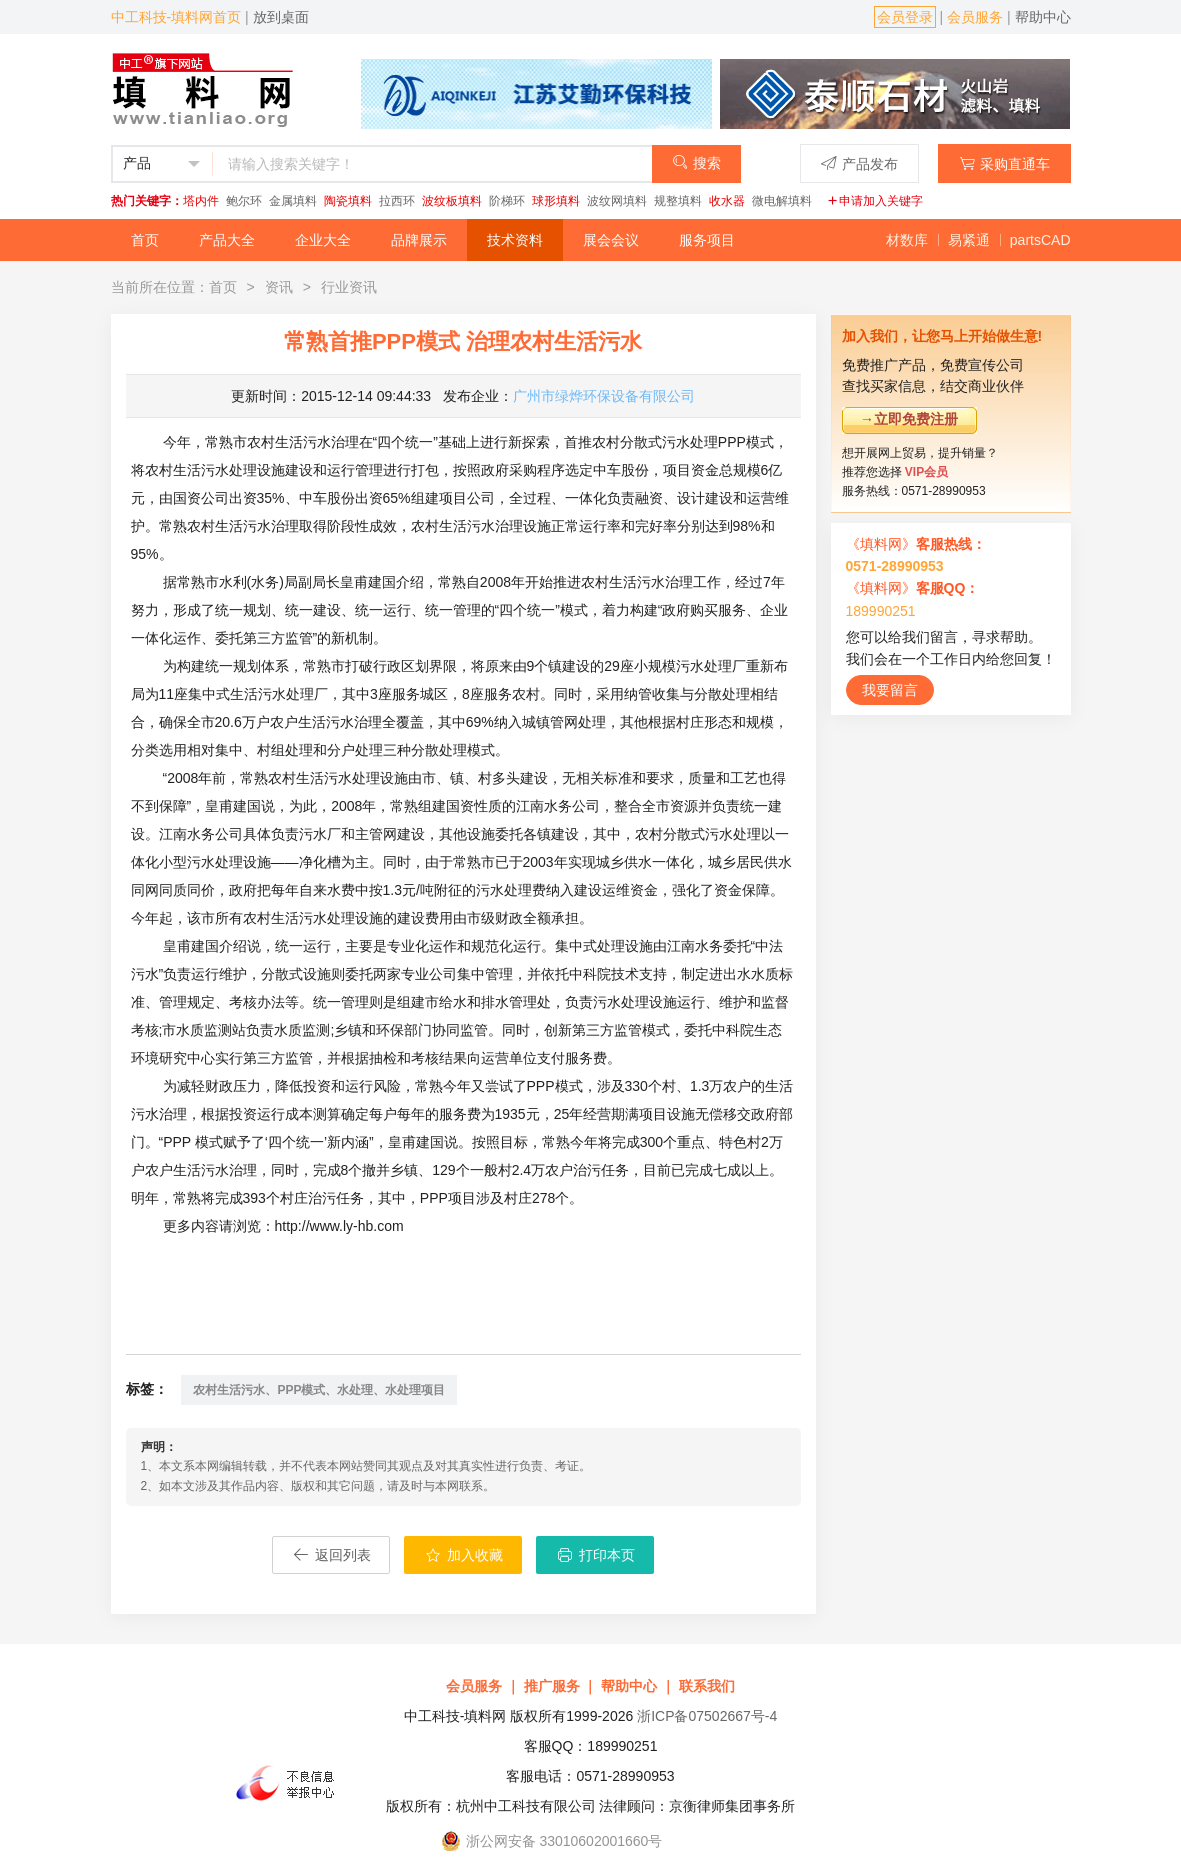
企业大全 (323, 240)
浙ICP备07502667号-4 (707, 1716)
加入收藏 (463, 1555)
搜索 (696, 162)
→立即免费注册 (909, 419)
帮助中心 (1043, 17)
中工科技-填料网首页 (176, 17)
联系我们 (707, 1686)
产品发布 (859, 163)
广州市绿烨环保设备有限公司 (604, 396)
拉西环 (397, 201)
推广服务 (552, 1686)
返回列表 (331, 1555)
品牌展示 (419, 240)
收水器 (727, 201)
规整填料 (678, 201)
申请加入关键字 (875, 201)
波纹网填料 (617, 201)
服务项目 (707, 240)
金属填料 (293, 201)
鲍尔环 (244, 201)
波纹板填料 (452, 201)
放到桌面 (281, 17)
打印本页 (595, 1555)
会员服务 (975, 17)
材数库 (907, 240)
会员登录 (905, 17)
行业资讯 (349, 287)
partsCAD (1040, 240)
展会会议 (611, 240)
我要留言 (890, 690)
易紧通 (969, 240)
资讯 (279, 287)
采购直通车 (1004, 163)
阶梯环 (507, 201)
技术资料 (515, 240)
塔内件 (201, 201)
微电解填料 (782, 201)
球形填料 (556, 201)
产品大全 (227, 240)
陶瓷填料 (348, 201)
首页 (145, 240)
